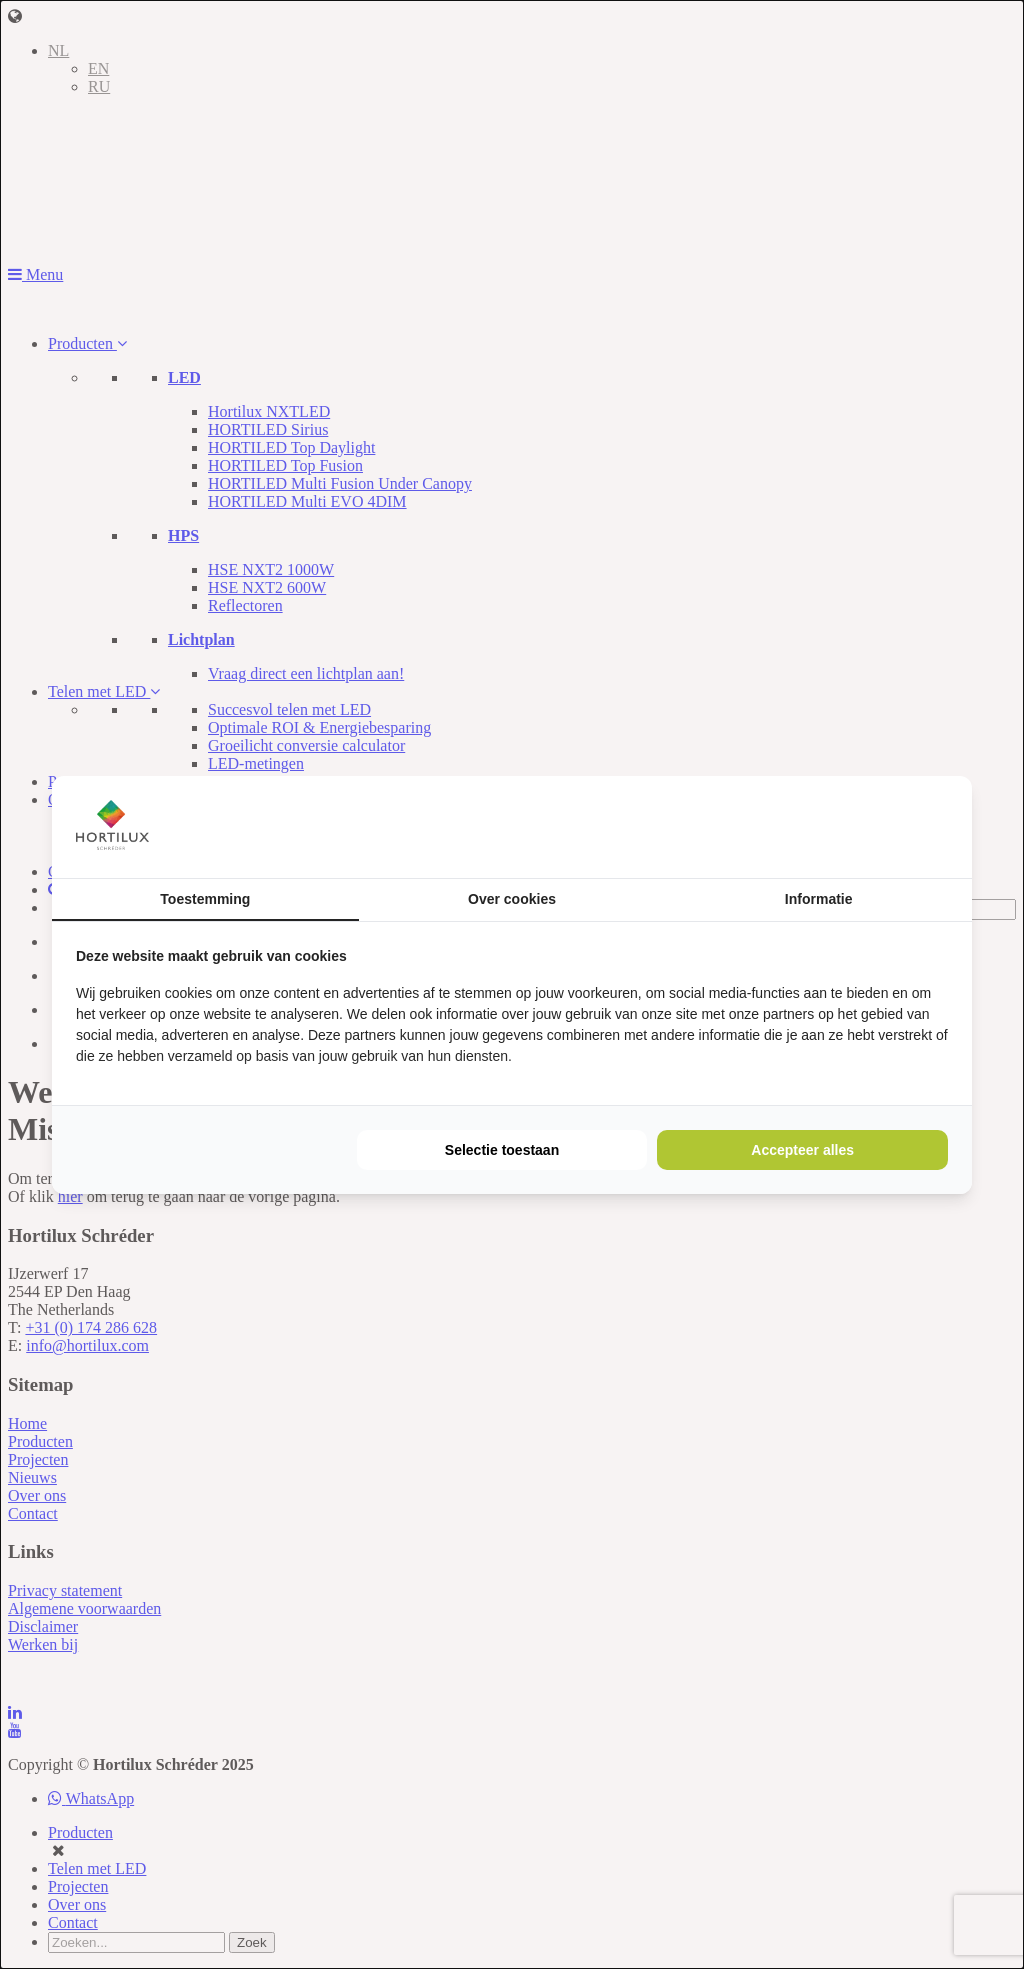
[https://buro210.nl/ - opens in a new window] (873, 826)
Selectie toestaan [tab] (502, 1150)
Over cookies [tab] (512, 899)
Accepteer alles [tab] (802, 1150)
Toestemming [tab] (205, 899)
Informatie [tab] (819, 899)
